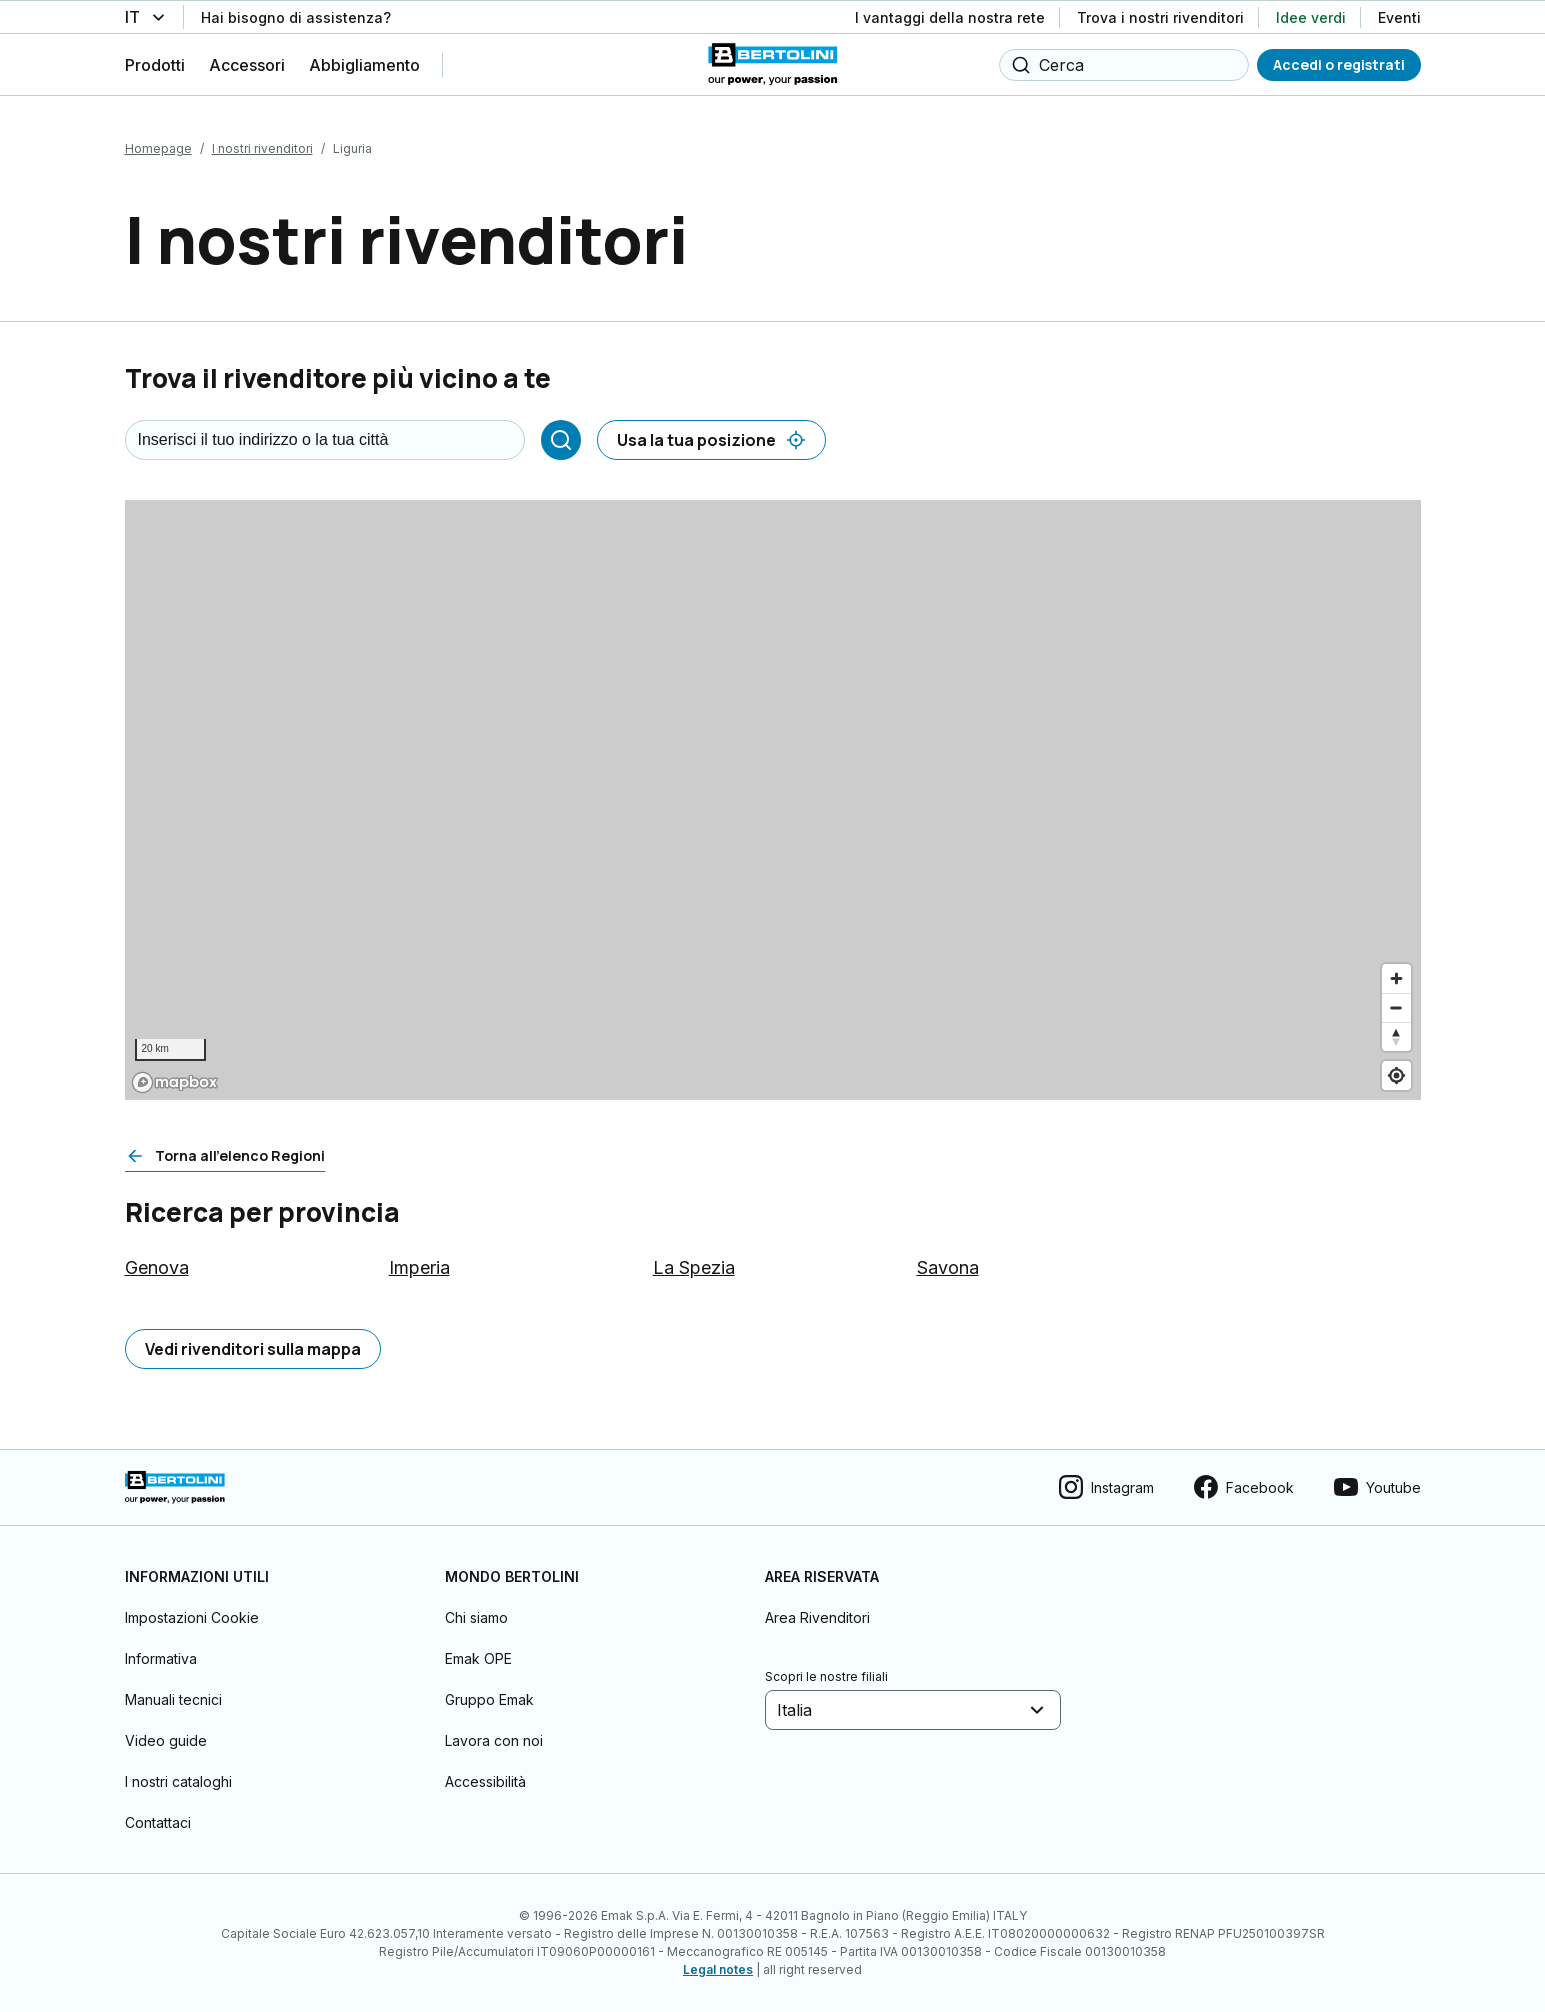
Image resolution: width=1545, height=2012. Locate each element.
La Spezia (694, 1267)
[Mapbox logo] (175, 1082)
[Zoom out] (1396, 1007)
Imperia (419, 1267)
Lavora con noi (494, 1740)
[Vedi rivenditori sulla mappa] (253, 1349)
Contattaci (158, 1822)
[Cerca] (561, 440)
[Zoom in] (1396, 978)
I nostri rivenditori (262, 148)
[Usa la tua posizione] (711, 440)
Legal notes (718, 1969)
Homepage (158, 148)
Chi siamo (476, 1617)
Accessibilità (485, 1781)
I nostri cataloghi (178, 1781)
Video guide (166, 1740)
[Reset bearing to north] (1396, 1036)
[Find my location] (1396, 1075)
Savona (948, 1267)
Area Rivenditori (817, 1617)
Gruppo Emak (489, 1699)
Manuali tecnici (173, 1699)
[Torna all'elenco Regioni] (225, 1156)
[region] (773, 800)
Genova (157, 1267)
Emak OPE (478, 1658)
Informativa (161, 1658)
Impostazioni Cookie (192, 1617)
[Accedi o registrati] (1339, 65)
